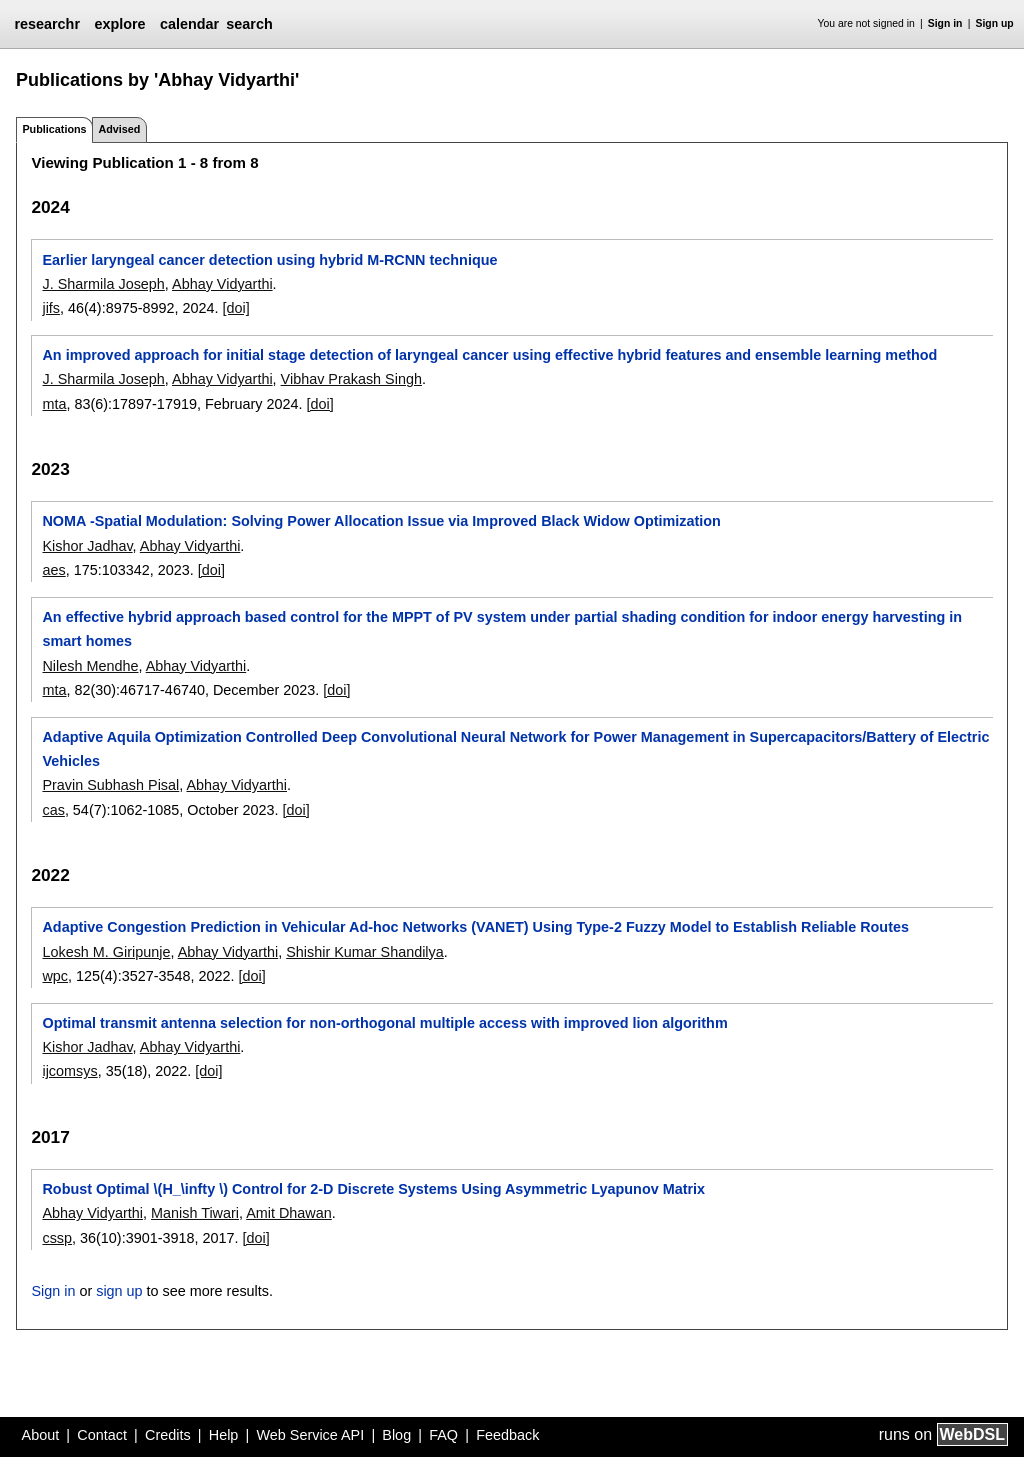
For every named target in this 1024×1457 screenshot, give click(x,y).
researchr (47, 24)
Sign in (945, 23)
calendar (189, 24)
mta (54, 404)
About (41, 1435)
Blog (396, 1435)
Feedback (507, 1435)
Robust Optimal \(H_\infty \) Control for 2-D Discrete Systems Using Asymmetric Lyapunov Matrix (373, 1189)
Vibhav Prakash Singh (351, 379)
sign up (119, 1291)
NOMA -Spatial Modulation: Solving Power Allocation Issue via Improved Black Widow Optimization (381, 521)
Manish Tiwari (195, 1213)
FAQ (443, 1435)
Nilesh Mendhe (90, 666)
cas (53, 810)
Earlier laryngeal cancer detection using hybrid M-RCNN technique (269, 260)
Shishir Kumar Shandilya (365, 952)
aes (53, 570)
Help (224, 1435)
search (249, 24)
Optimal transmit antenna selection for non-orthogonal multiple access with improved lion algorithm (384, 1023)
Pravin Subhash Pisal (110, 785)
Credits (168, 1435)
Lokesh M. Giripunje (106, 952)
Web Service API (310, 1435)
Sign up (995, 23)
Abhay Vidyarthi (222, 284)
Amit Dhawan (289, 1213)
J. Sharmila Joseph (103, 284)
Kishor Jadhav (87, 546)
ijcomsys (69, 1071)
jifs (51, 308)
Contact (102, 1435)
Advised (119, 129)
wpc (55, 976)
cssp (57, 1238)
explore (119, 24)
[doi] (236, 308)
